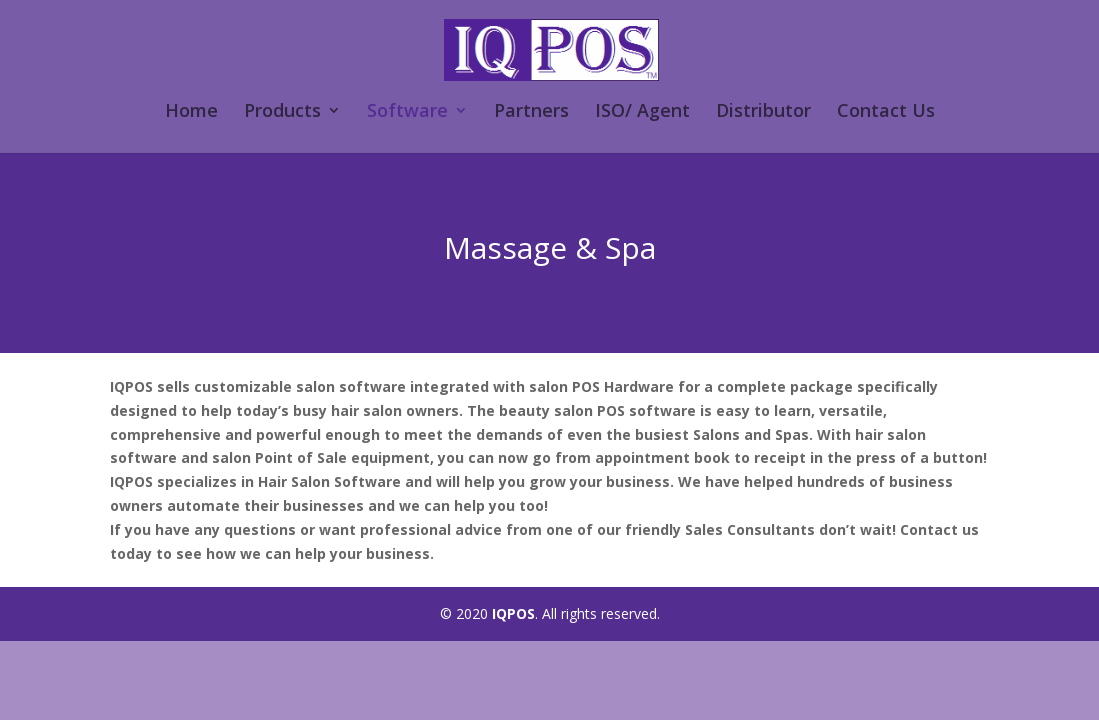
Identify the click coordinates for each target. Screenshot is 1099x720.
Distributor (763, 112)
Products (282, 112)
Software (407, 112)
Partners (531, 112)
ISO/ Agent (642, 112)
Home (191, 112)
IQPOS (513, 613)
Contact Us (886, 112)
